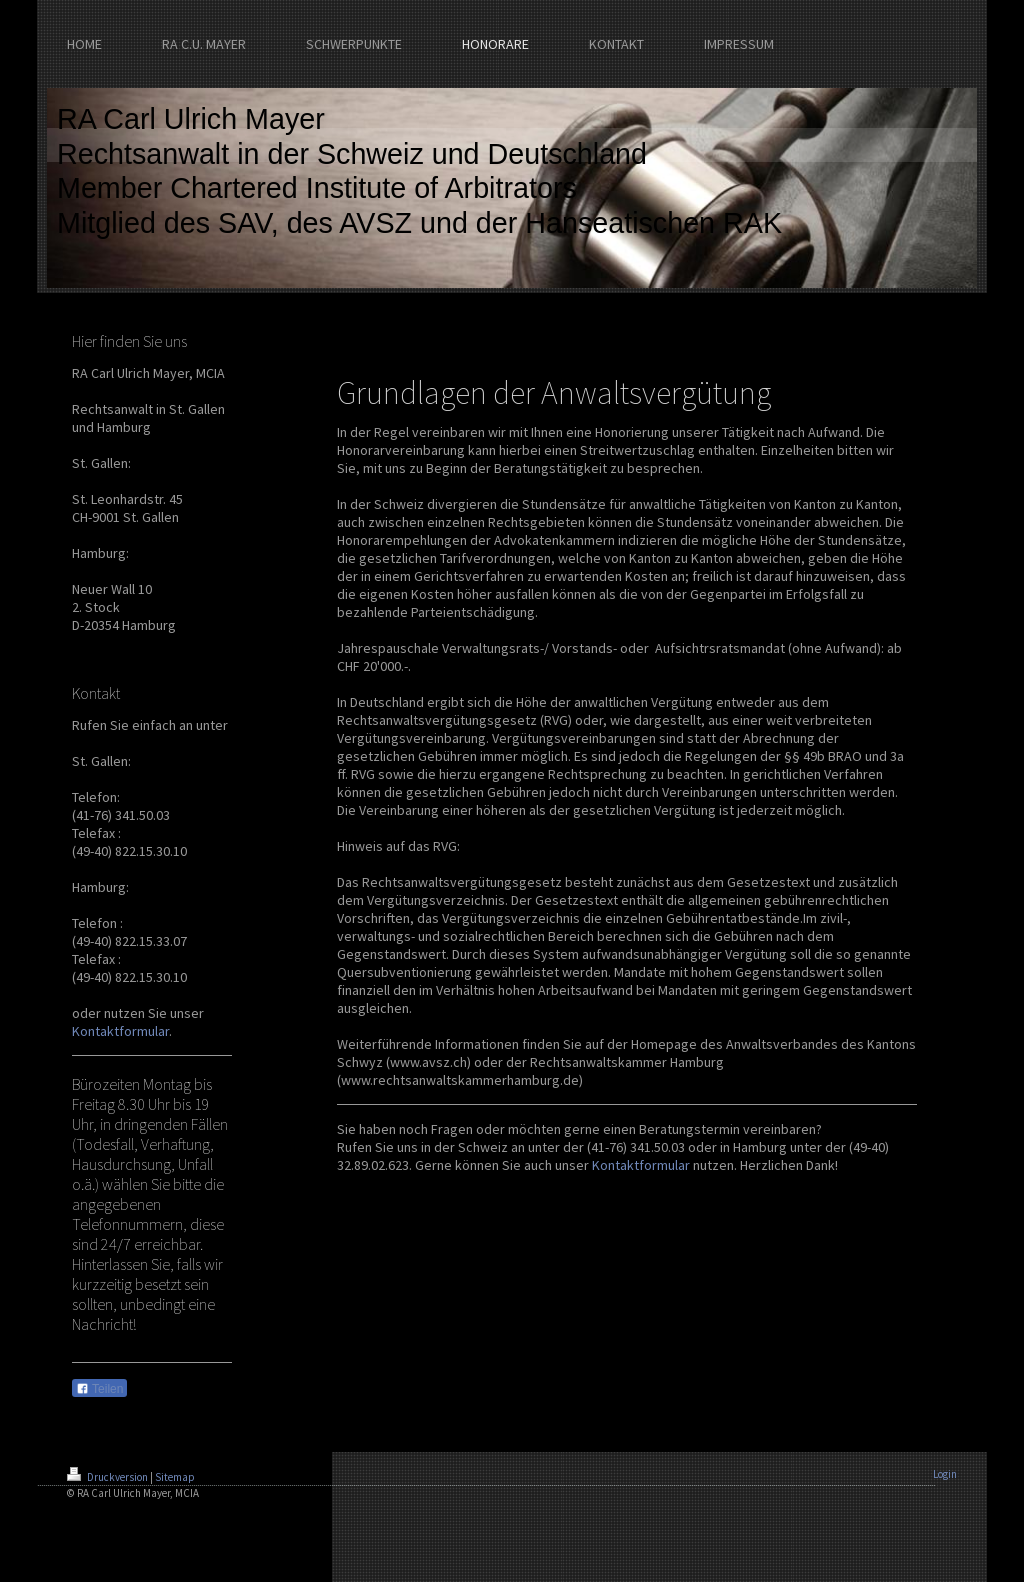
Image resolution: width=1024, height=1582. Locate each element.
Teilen (99, 1389)
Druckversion (108, 1477)
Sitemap (175, 1477)
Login (945, 1474)
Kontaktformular (120, 1031)
